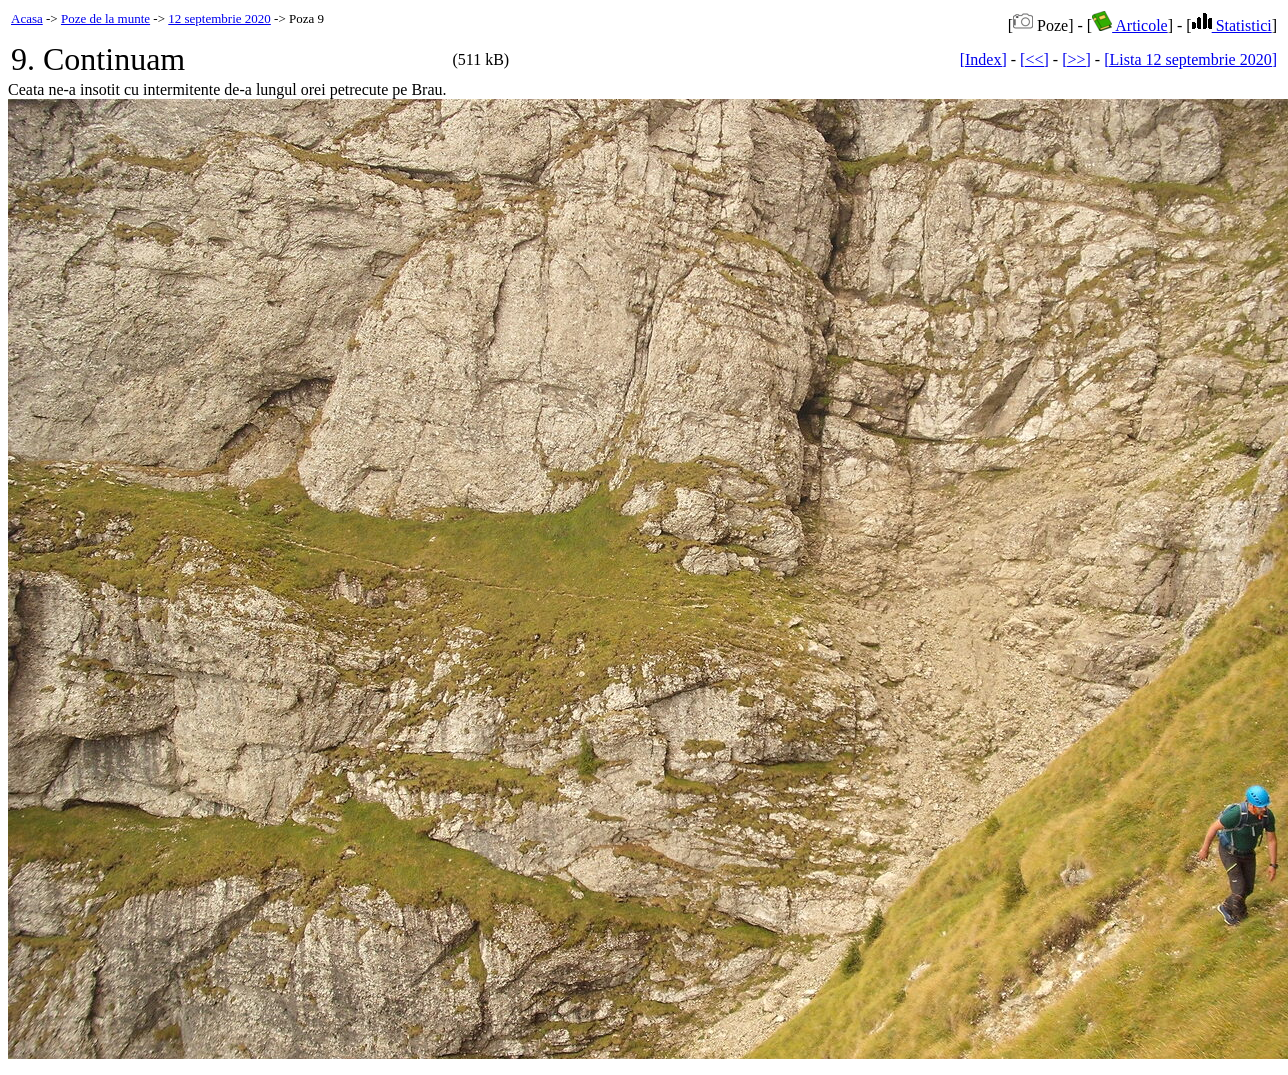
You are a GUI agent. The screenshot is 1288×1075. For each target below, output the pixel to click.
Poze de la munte (105, 18)
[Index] (983, 59)
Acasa (27, 18)
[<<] (1034, 59)
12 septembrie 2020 (219, 18)
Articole (1130, 25)
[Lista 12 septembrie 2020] (1190, 59)
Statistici (1232, 25)
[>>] (1076, 59)
